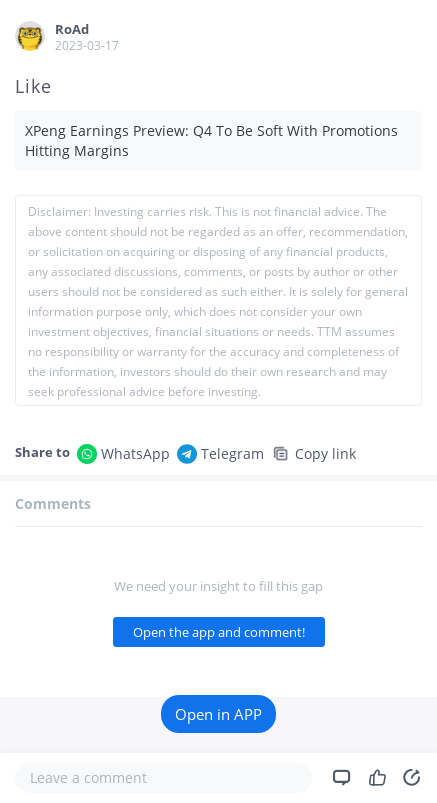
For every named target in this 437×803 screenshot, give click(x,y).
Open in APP (218, 714)
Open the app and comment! (219, 632)
